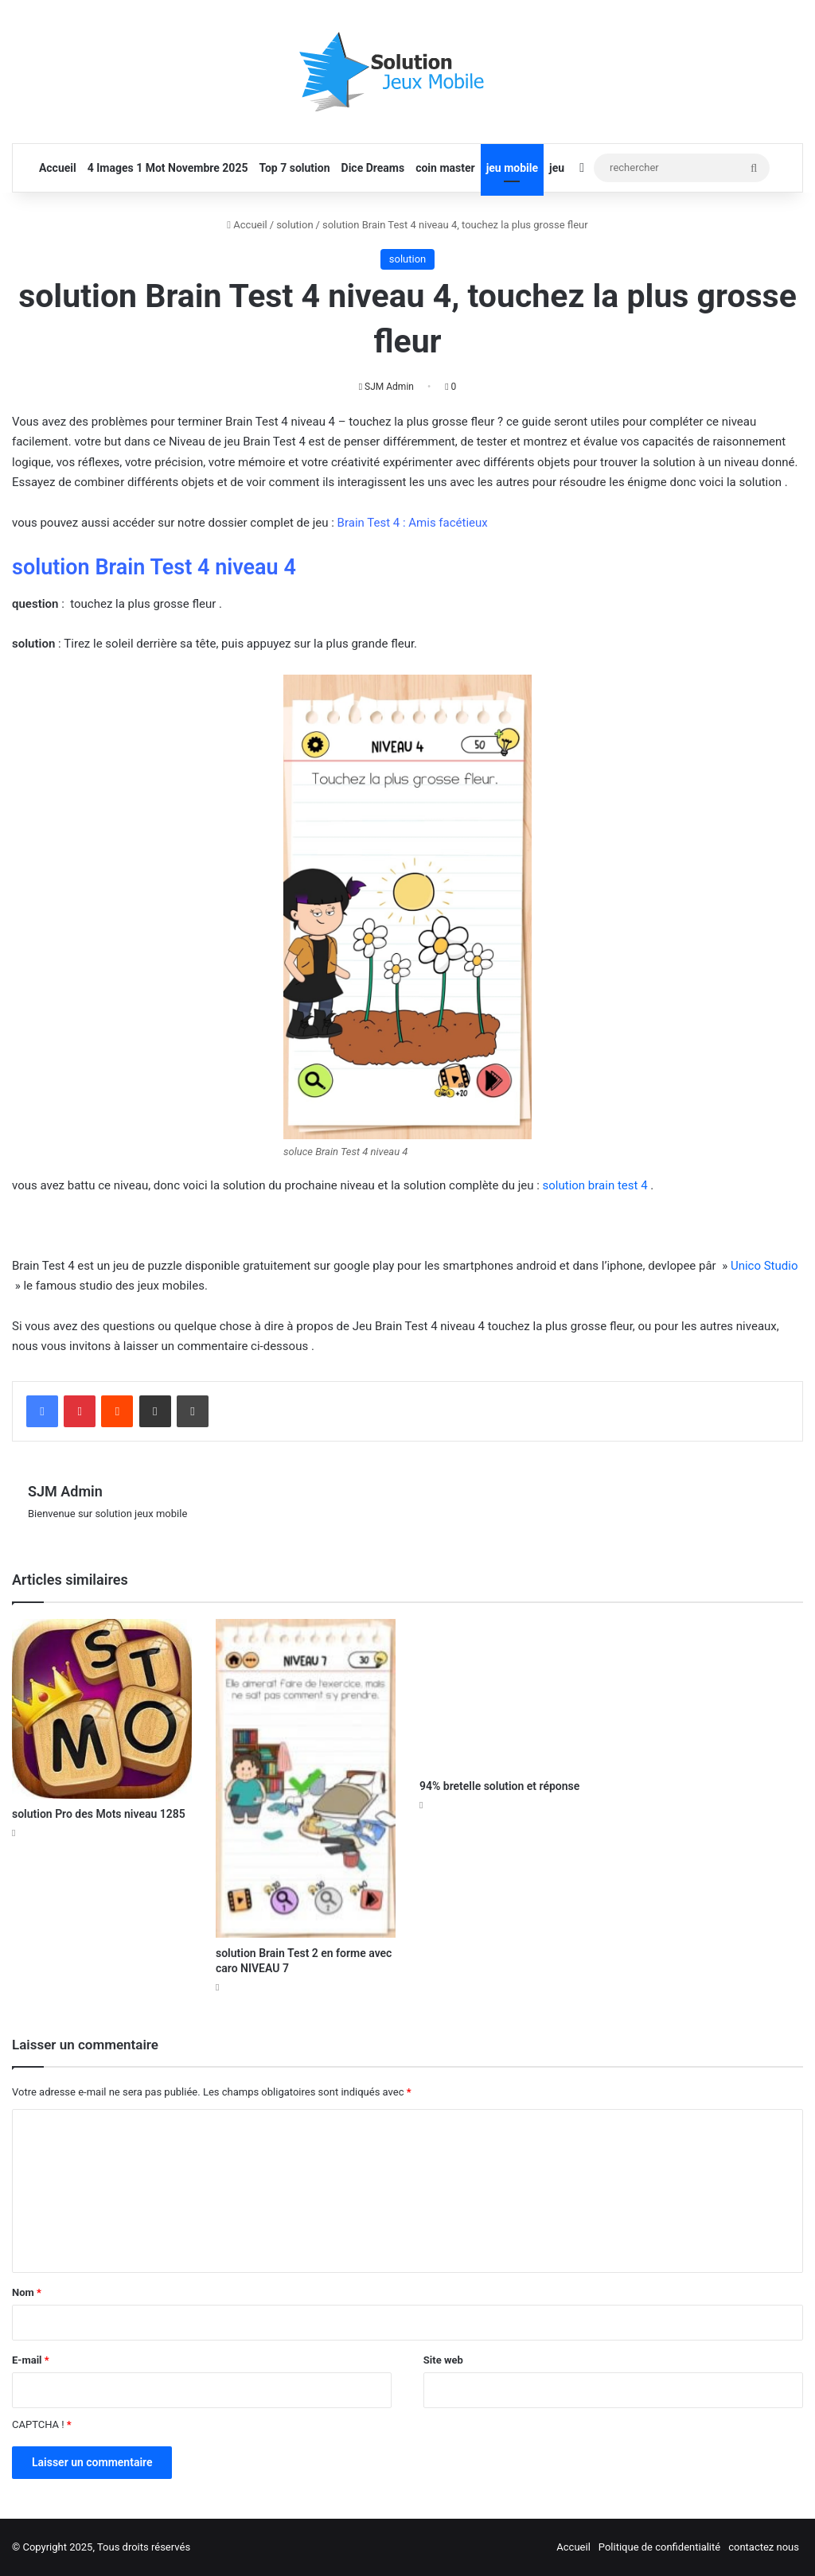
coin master (444, 167)
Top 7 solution (294, 167)
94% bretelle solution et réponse (499, 1786)
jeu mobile (512, 167)
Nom (26, 2292)
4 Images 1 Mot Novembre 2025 (168, 167)
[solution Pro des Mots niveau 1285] (102, 1709)
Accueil (57, 167)
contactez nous (763, 2547)
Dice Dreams (373, 167)
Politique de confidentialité (659, 2547)
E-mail (30, 2360)
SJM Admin (390, 386)
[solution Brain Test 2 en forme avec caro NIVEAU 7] (306, 1778)
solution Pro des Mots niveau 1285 (98, 1813)
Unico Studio (764, 1266)
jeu (556, 167)
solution (294, 225)
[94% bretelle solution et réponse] (509, 1695)
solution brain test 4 (595, 1185)
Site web (443, 2360)
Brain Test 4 (368, 523)
